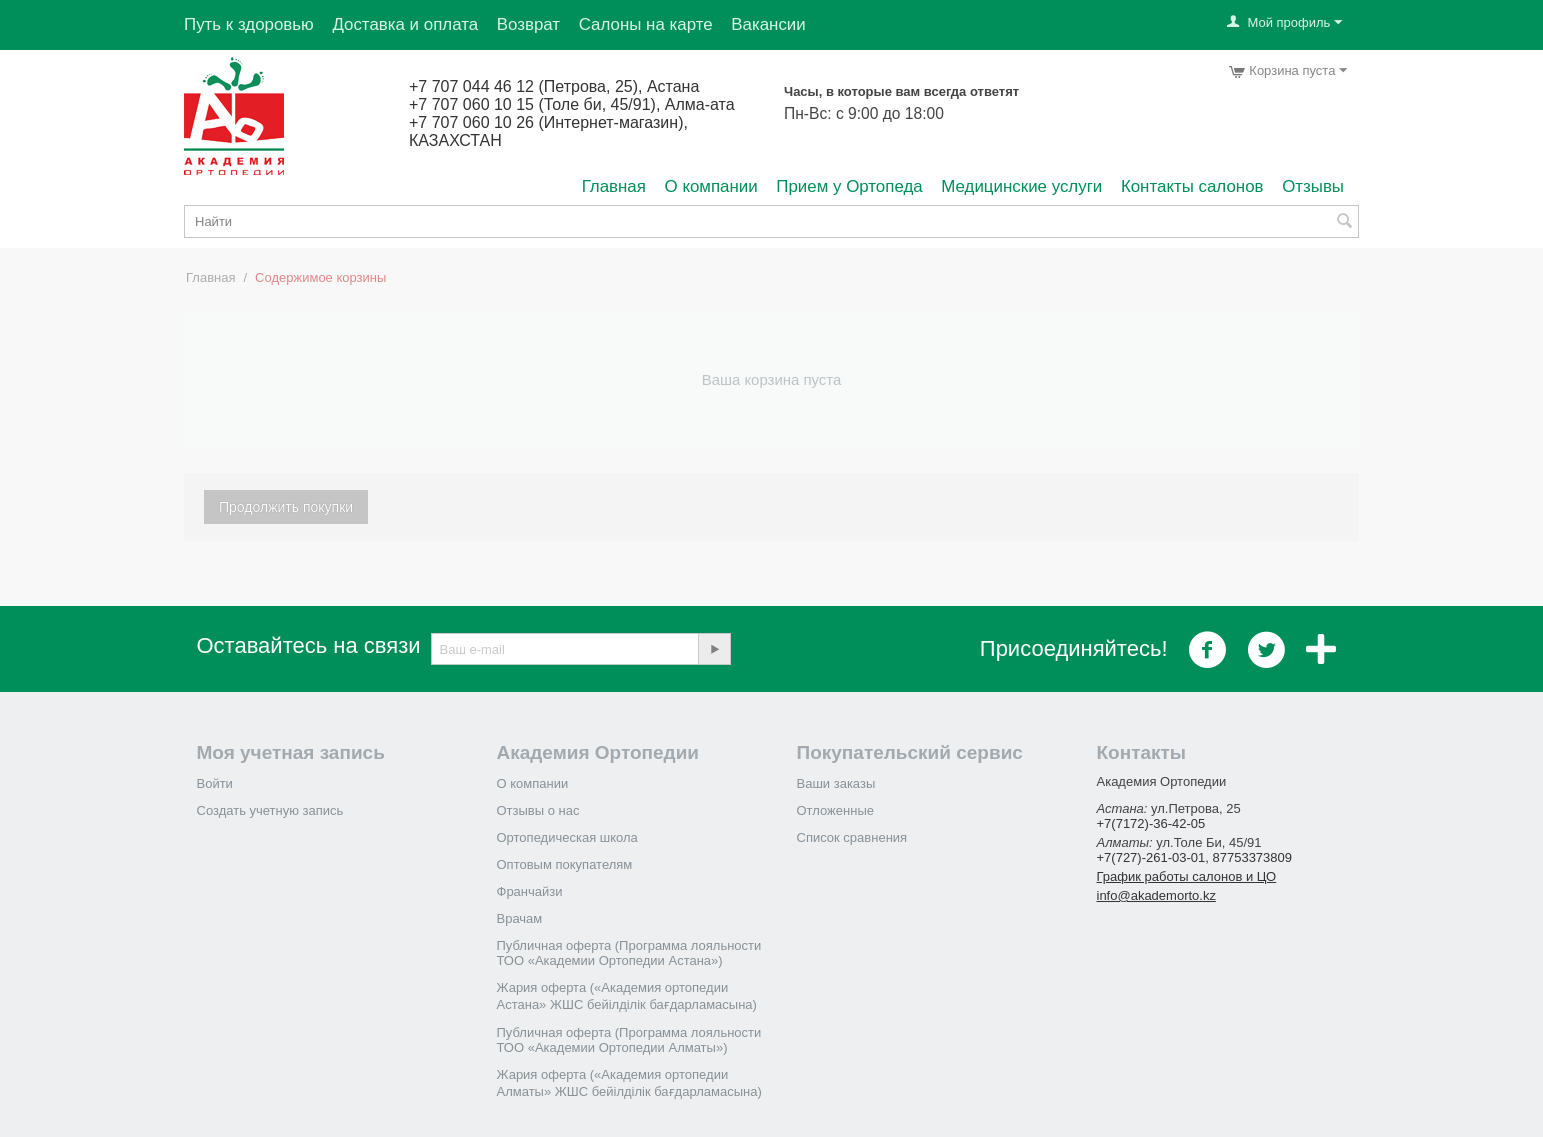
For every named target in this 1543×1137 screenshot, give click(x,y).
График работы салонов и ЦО (1187, 876)
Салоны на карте (646, 24)
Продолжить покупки (286, 507)
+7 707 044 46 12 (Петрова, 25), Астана (554, 86)
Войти (215, 783)
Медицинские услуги (1021, 186)
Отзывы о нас (538, 810)
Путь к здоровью (249, 24)
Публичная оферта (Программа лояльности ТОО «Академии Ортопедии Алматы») (629, 1040)
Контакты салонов (1192, 186)
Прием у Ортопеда (849, 186)
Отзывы (1313, 186)
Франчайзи (530, 891)
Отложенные (835, 810)
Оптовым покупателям (565, 864)
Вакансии (768, 24)
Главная (614, 186)
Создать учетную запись (270, 810)
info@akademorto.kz (1156, 895)
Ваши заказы (836, 783)
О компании (711, 186)
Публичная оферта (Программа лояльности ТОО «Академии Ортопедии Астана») (629, 953)
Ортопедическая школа (567, 837)
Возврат (528, 24)
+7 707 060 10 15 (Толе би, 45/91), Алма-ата (572, 104)
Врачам (520, 918)
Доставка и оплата (405, 24)
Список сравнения (852, 837)
